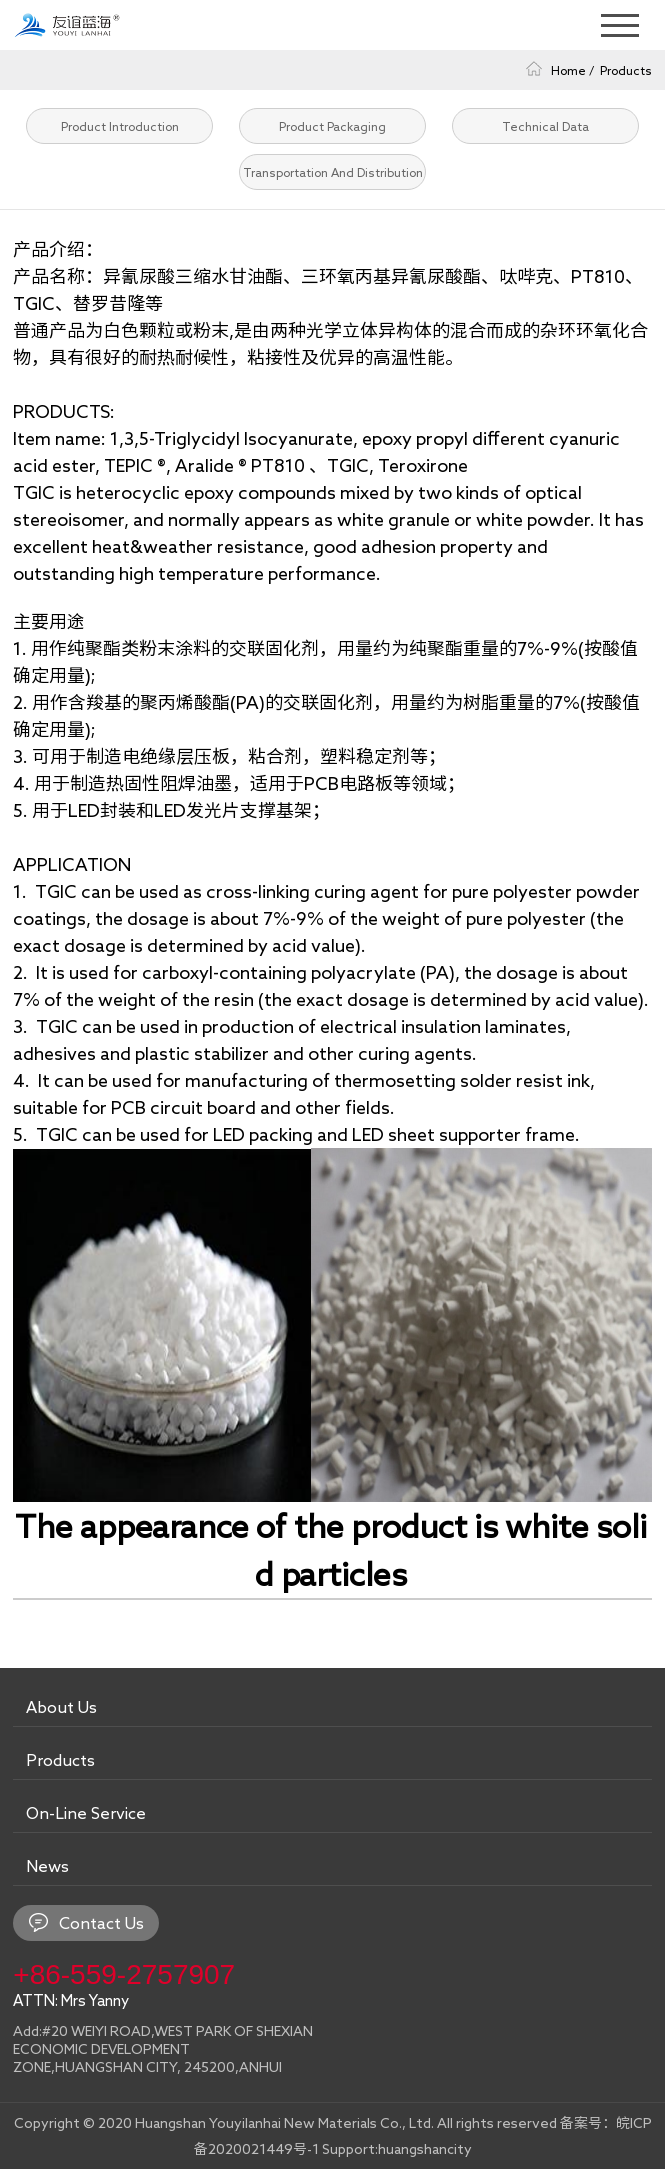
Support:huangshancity (397, 2149)
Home (568, 70)
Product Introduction (120, 126)
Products (626, 70)
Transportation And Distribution (333, 172)
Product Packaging (332, 126)
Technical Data (545, 126)
